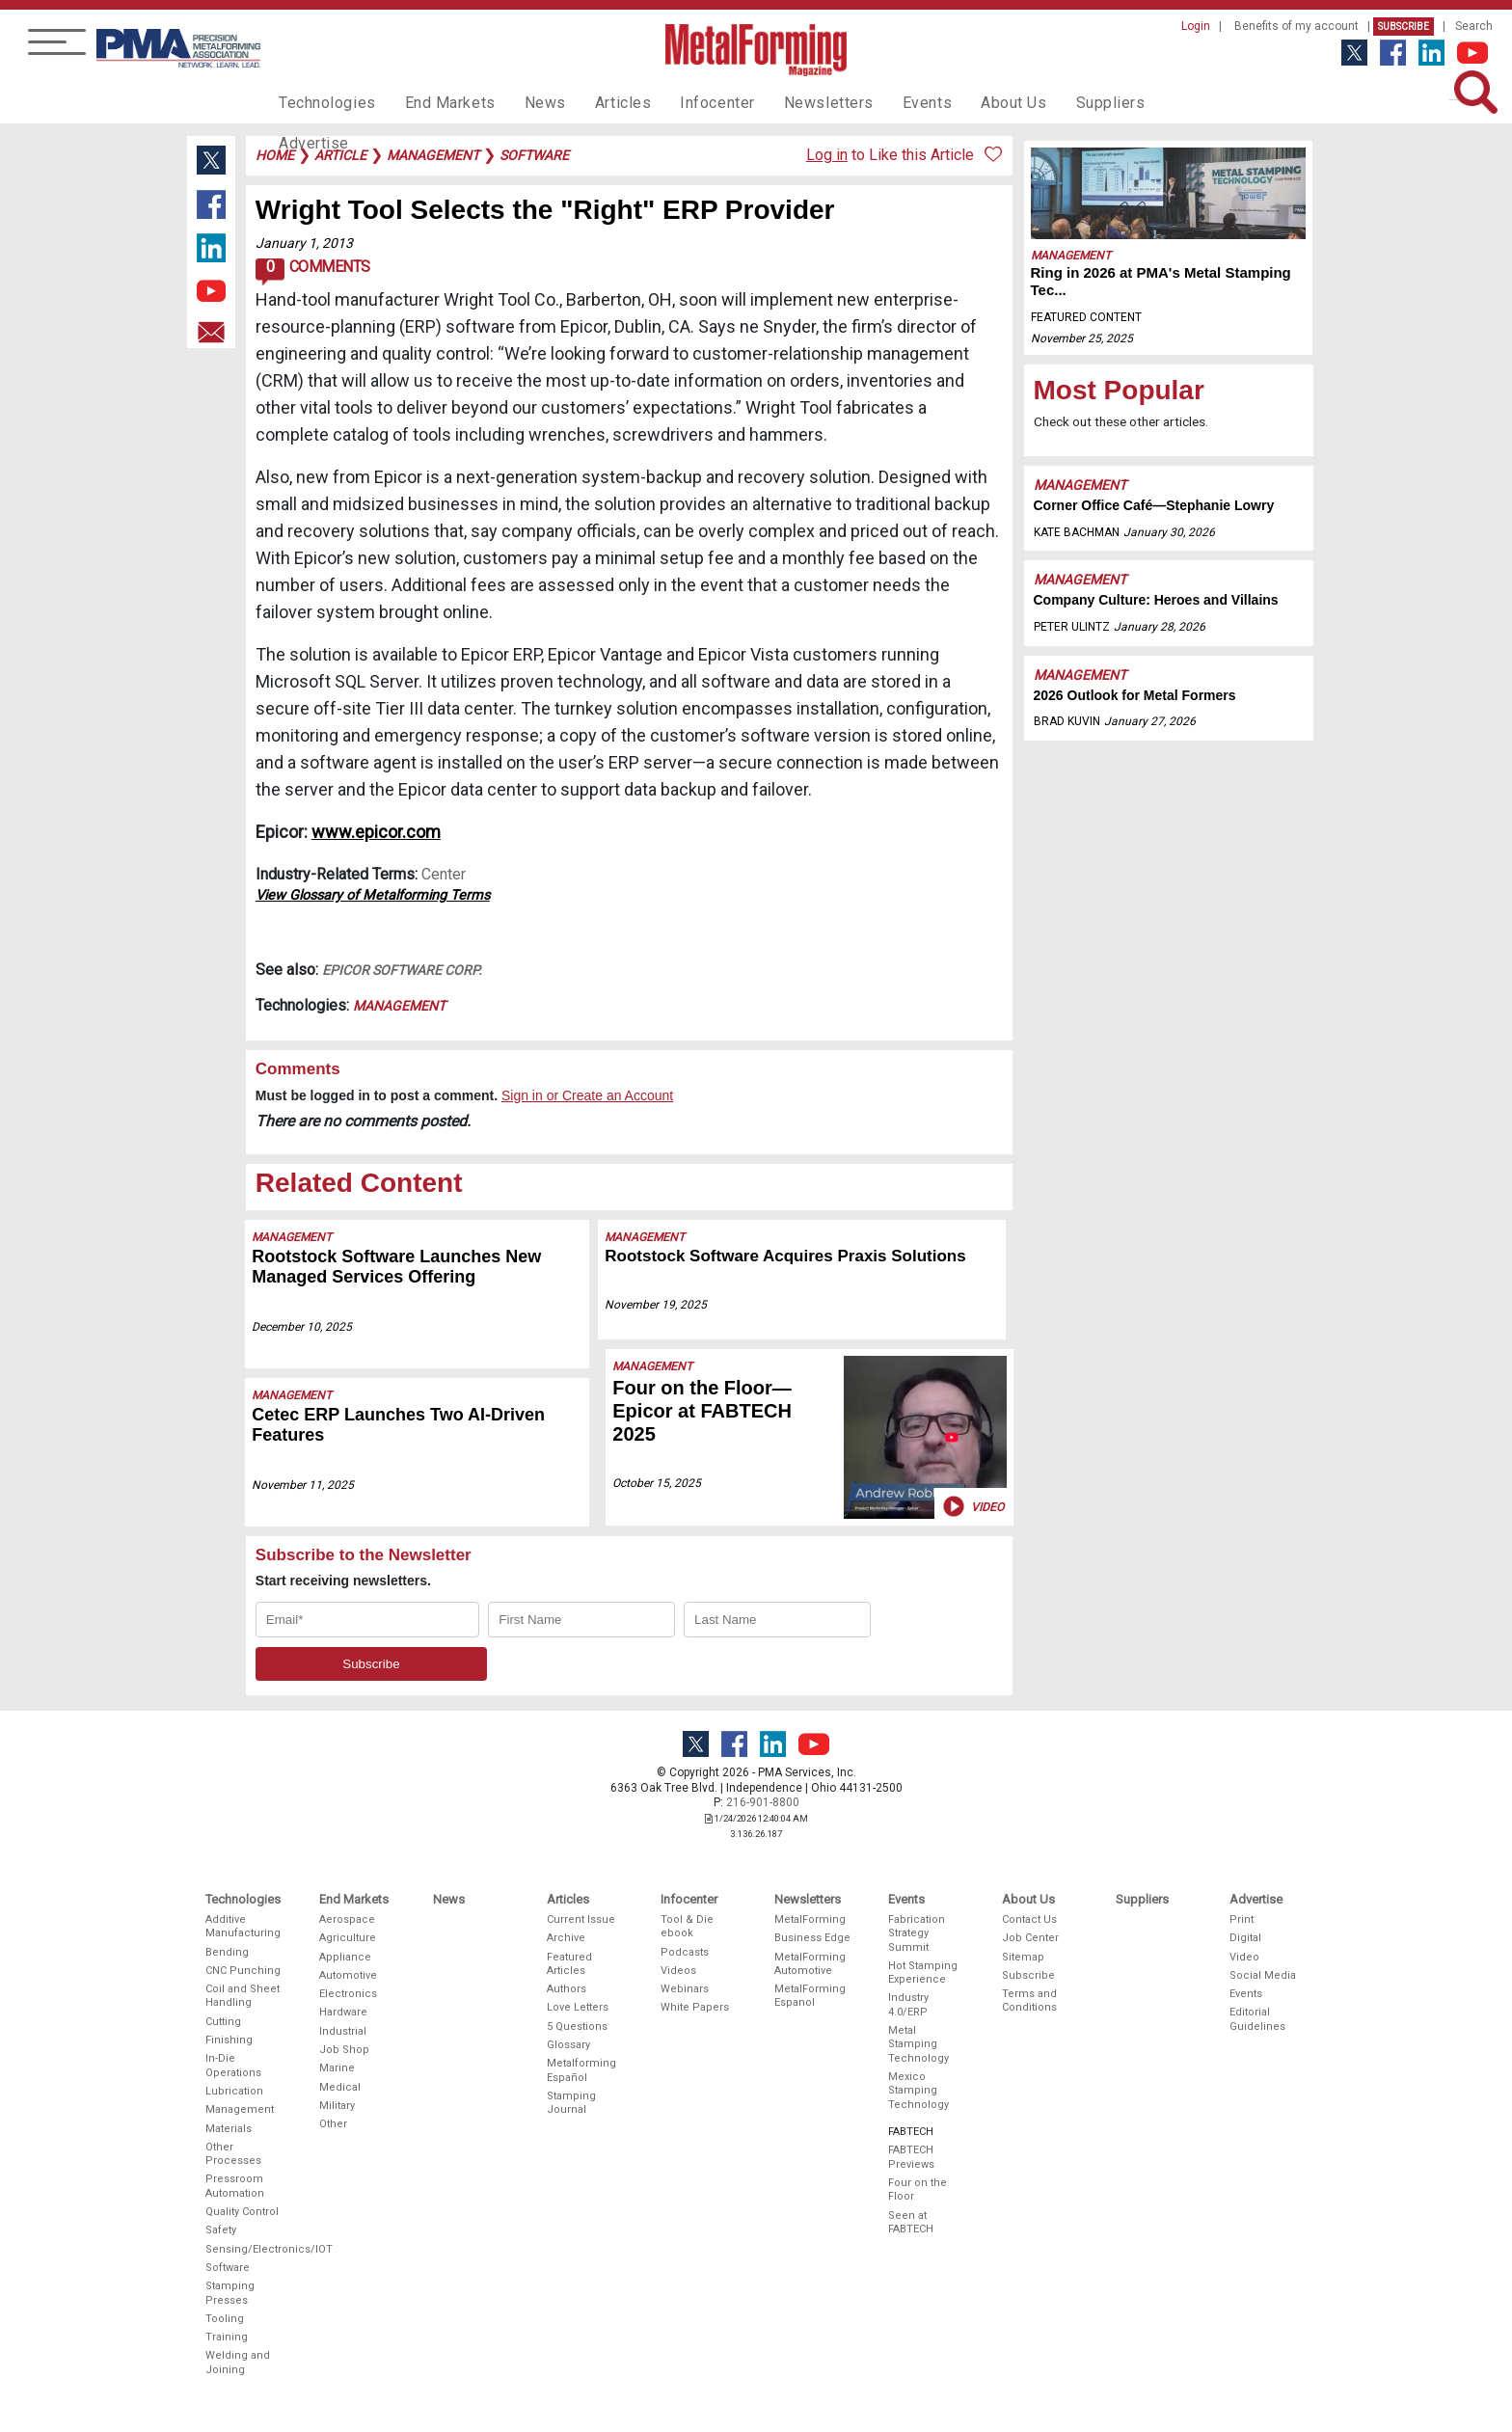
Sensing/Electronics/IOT (244, 2249)
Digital (1245, 1938)
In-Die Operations (233, 2065)
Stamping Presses (230, 2293)
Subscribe (1403, 26)
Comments (313, 271)
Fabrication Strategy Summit (916, 1933)
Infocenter (684, 102)
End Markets (436, 102)
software (534, 155)
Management (399, 1005)
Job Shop (344, 2049)
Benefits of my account (1296, 26)
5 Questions (577, 2026)
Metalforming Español (581, 2070)
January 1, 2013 (304, 243)
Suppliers (1050, 102)
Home (275, 155)
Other (333, 2124)
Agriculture (347, 1938)
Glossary (568, 2045)
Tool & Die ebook (687, 1926)
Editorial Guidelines (1257, 2019)
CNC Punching (243, 1970)
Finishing (229, 2040)
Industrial (342, 2031)
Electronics (348, 1993)
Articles (596, 102)
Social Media (1262, 1975)
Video (971, 1507)
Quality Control (242, 2211)
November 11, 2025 (304, 1485)
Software (227, 2267)
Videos (678, 1970)
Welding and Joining (237, 2362)
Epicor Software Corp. (402, 970)
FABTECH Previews (911, 2157)
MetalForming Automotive (810, 1964)
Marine (337, 2068)
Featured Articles (569, 1964)
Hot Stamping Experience (923, 1972)
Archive (566, 1938)
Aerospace (347, 1919)
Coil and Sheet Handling (242, 1996)
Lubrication (234, 2091)
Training (226, 2337)
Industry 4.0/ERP (908, 2004)
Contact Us (1029, 1919)
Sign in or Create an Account (587, 1095)
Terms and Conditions (1029, 2000)
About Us (959, 102)
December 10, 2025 (303, 1327)
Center (443, 874)
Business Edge (812, 1938)
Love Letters (577, 2007)
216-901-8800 (762, 1802)
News (524, 102)
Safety (220, 2230)
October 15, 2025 (652, 1483)
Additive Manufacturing (243, 1926)
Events (878, 102)
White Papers (695, 2007)
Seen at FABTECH (910, 2222)
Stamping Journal (571, 2103)
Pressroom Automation (234, 2186)
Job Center (1030, 1938)
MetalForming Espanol (810, 1996)
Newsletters (787, 102)
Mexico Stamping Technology (918, 2090)
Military (337, 2105)
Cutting (223, 2021)
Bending (227, 1952)
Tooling (224, 2318)
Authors (566, 1989)
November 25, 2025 (1082, 338)
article (340, 155)
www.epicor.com (376, 832)
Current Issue (581, 1919)
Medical (340, 2087)
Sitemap (1023, 1957)
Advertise (1142, 102)
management (433, 155)
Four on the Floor (917, 2189)
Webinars (685, 1989)
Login (1195, 26)
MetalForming (810, 1919)
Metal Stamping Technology (918, 2044)
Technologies (322, 102)
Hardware (343, 2012)
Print (1241, 1919)
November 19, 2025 (659, 1304)
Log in (827, 155)
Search (1474, 26)
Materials (228, 2128)
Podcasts (685, 1952)
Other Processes (233, 2154)
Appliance (345, 1957)
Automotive (348, 1975)
